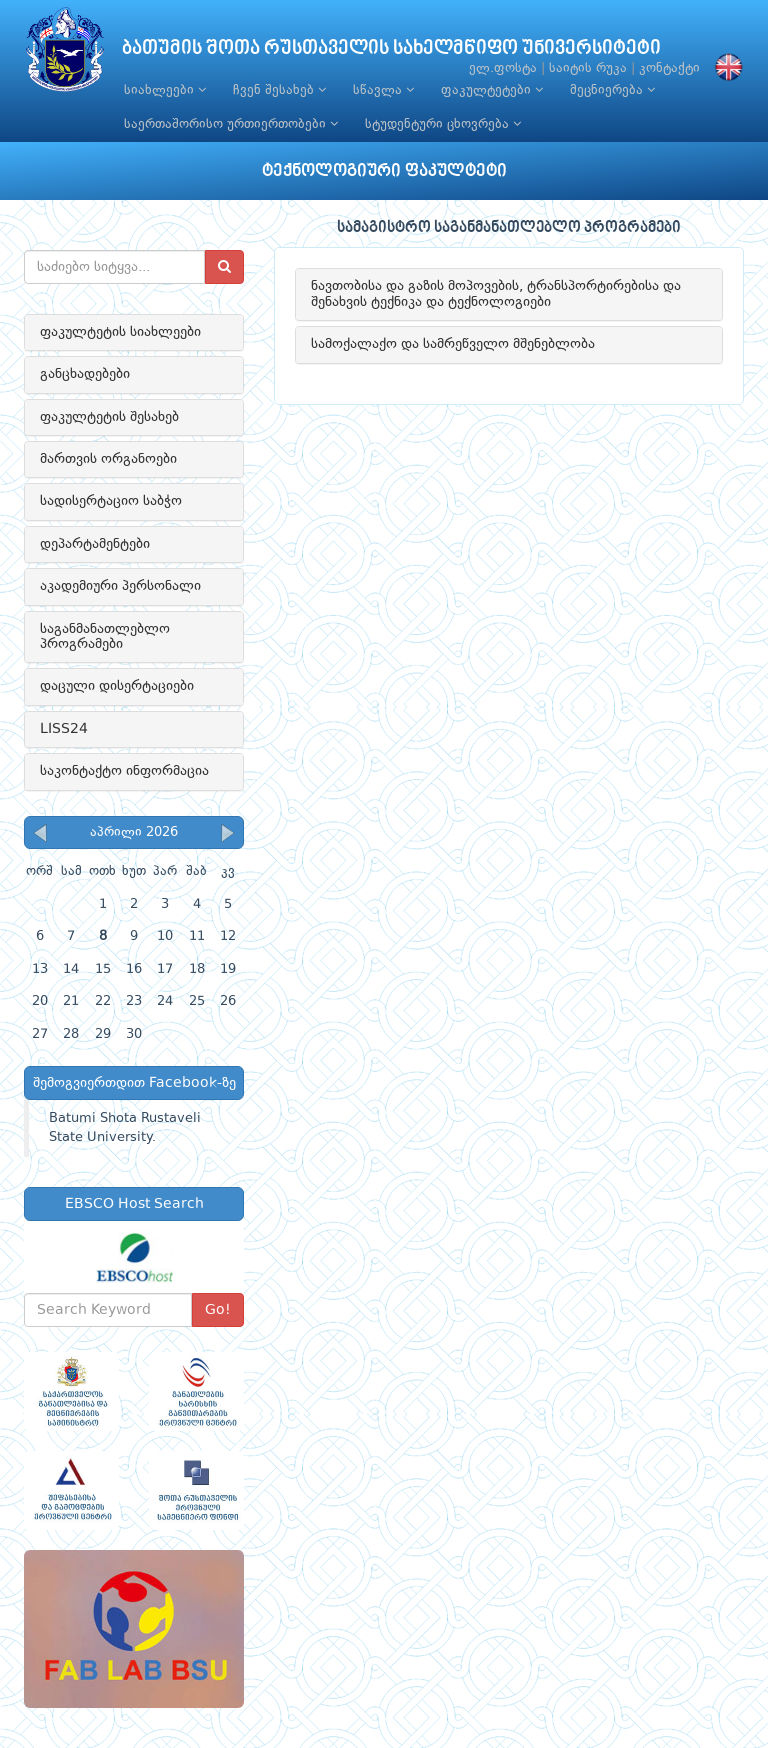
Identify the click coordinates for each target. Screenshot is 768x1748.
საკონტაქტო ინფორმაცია (124, 771)
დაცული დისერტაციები (117, 686)
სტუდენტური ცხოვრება (443, 124)
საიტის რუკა (588, 68)
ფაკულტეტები (492, 90)
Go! (218, 1310)
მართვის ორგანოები (108, 459)
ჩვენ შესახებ (279, 90)
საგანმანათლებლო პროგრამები (105, 636)
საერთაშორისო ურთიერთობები (231, 124)
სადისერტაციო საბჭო (111, 501)
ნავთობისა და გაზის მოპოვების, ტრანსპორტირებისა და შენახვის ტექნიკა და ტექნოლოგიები (496, 293)
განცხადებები (85, 374)
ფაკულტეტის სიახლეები (120, 332)
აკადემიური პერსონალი (120, 586)
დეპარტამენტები (95, 544)
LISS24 (64, 729)
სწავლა (383, 90)
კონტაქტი (669, 68)
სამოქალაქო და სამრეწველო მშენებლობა (453, 344)
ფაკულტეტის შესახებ (109, 417)
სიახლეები (165, 90)
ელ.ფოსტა (503, 68)
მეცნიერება (612, 90)
